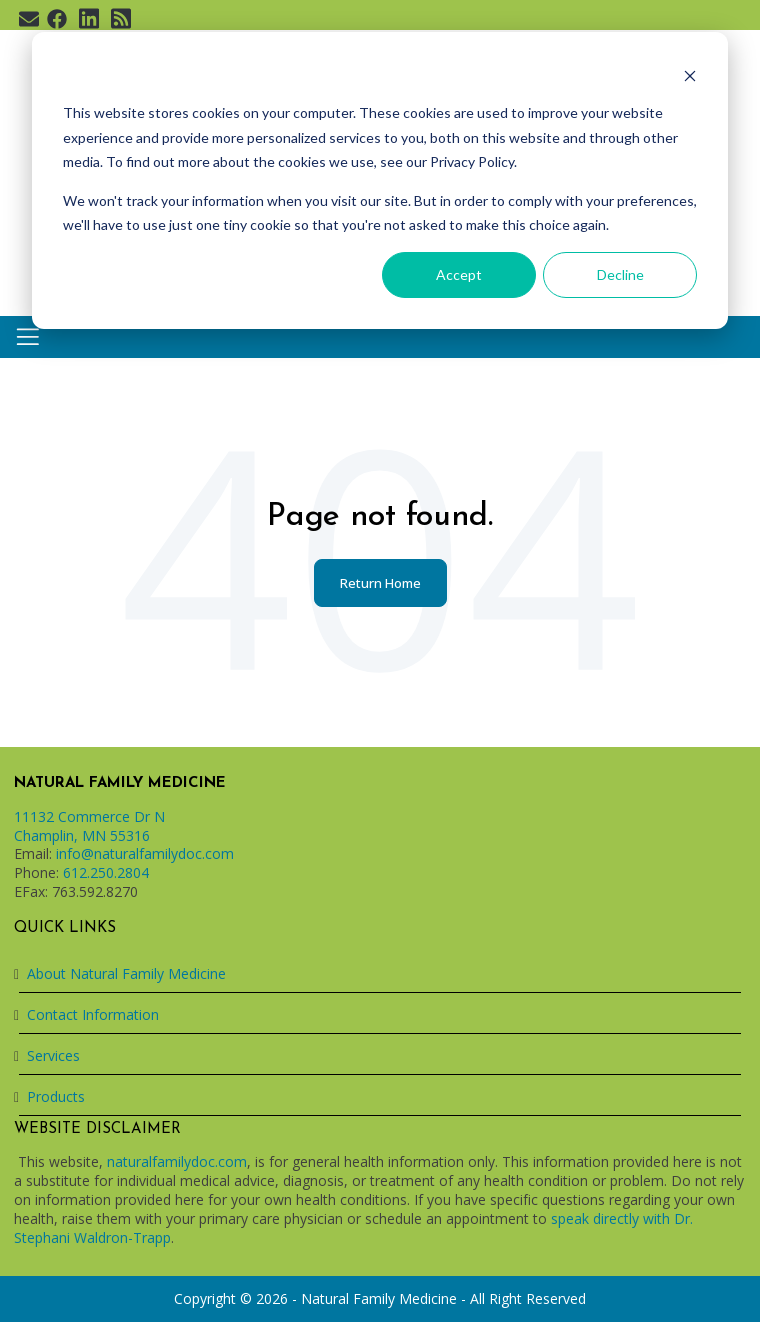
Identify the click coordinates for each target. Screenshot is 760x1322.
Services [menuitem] (53, 1055)
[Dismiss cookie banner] (690, 75)
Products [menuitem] (56, 1096)
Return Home (380, 583)
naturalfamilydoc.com (177, 1161)
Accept (459, 274)
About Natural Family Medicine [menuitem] (126, 973)
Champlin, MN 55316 (82, 835)
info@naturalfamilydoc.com (145, 853)
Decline (620, 274)
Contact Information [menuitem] (93, 1014)
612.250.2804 (106, 872)
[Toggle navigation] (28, 337)
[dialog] (380, 180)
